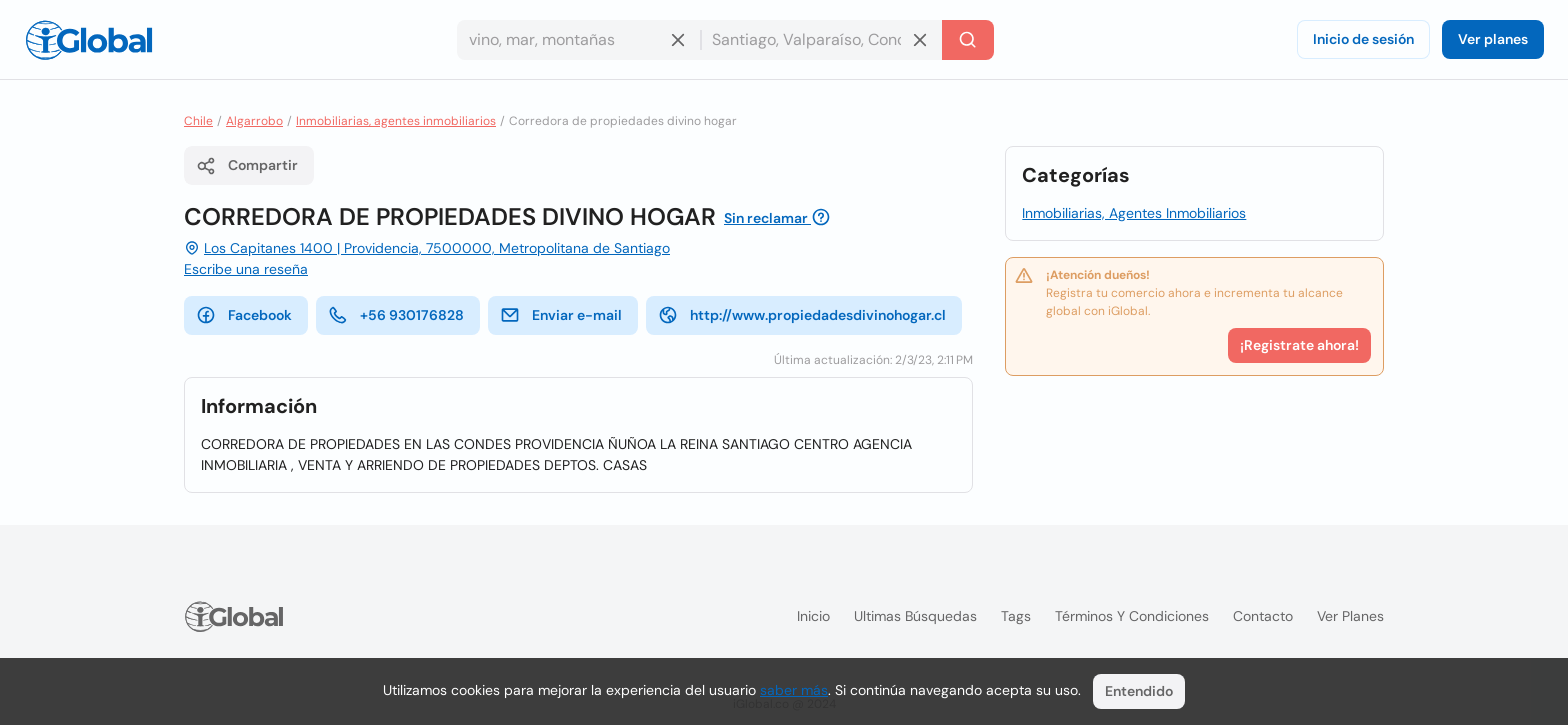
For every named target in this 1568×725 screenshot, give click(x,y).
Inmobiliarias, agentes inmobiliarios (396, 121)
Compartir (247, 166)
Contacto (1263, 616)
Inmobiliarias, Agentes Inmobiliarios (1134, 213)
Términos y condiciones (1132, 616)
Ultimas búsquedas (915, 616)
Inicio (813, 616)
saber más (794, 690)
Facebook (244, 315)
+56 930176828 (396, 315)
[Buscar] (968, 40)
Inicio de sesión (1363, 39)
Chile (198, 121)
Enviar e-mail (561, 315)
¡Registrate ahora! (1299, 345)
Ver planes (1493, 39)
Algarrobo (254, 121)
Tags (1016, 616)
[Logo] (89, 40)
